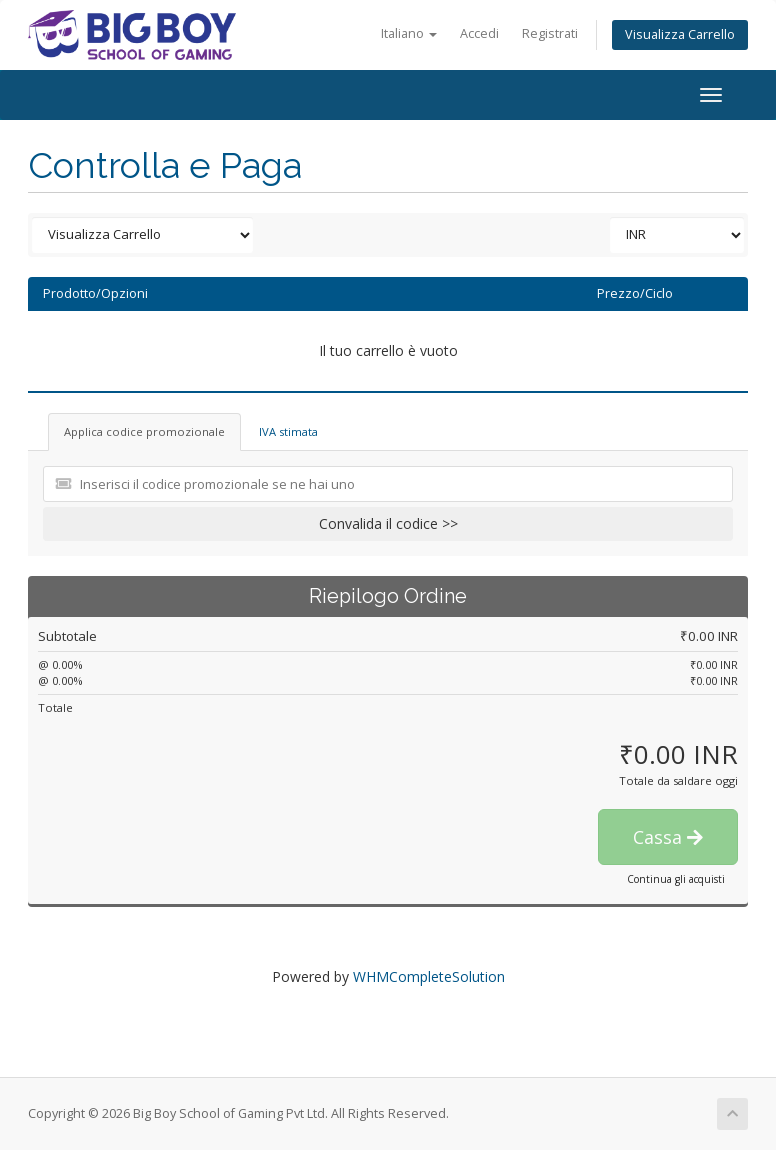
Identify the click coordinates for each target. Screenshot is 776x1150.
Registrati (550, 33)
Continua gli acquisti (676, 879)
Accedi (479, 33)
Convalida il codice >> (388, 523)
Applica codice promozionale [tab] (144, 431)
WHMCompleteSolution (429, 976)
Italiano (409, 33)
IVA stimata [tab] (288, 431)
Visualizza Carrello (680, 34)
